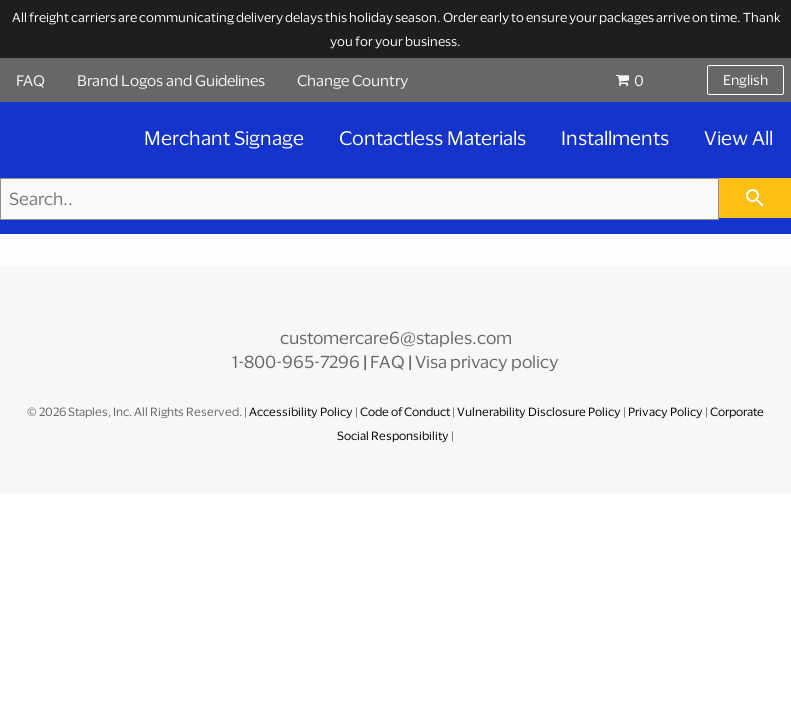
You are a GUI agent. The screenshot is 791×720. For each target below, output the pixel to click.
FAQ (30, 80)
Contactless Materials (432, 137)
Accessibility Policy (302, 411)
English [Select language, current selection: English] (745, 79)
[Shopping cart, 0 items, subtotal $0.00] (650, 80)
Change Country (352, 80)
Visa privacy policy (487, 361)
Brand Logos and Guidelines (171, 80)
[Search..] (359, 199)
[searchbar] (755, 198)
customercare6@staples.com (396, 337)
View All (738, 137)
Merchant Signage (224, 137)
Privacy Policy (665, 411)
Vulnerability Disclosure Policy (539, 411)
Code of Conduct (406, 411)
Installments (615, 137)
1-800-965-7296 (296, 361)
